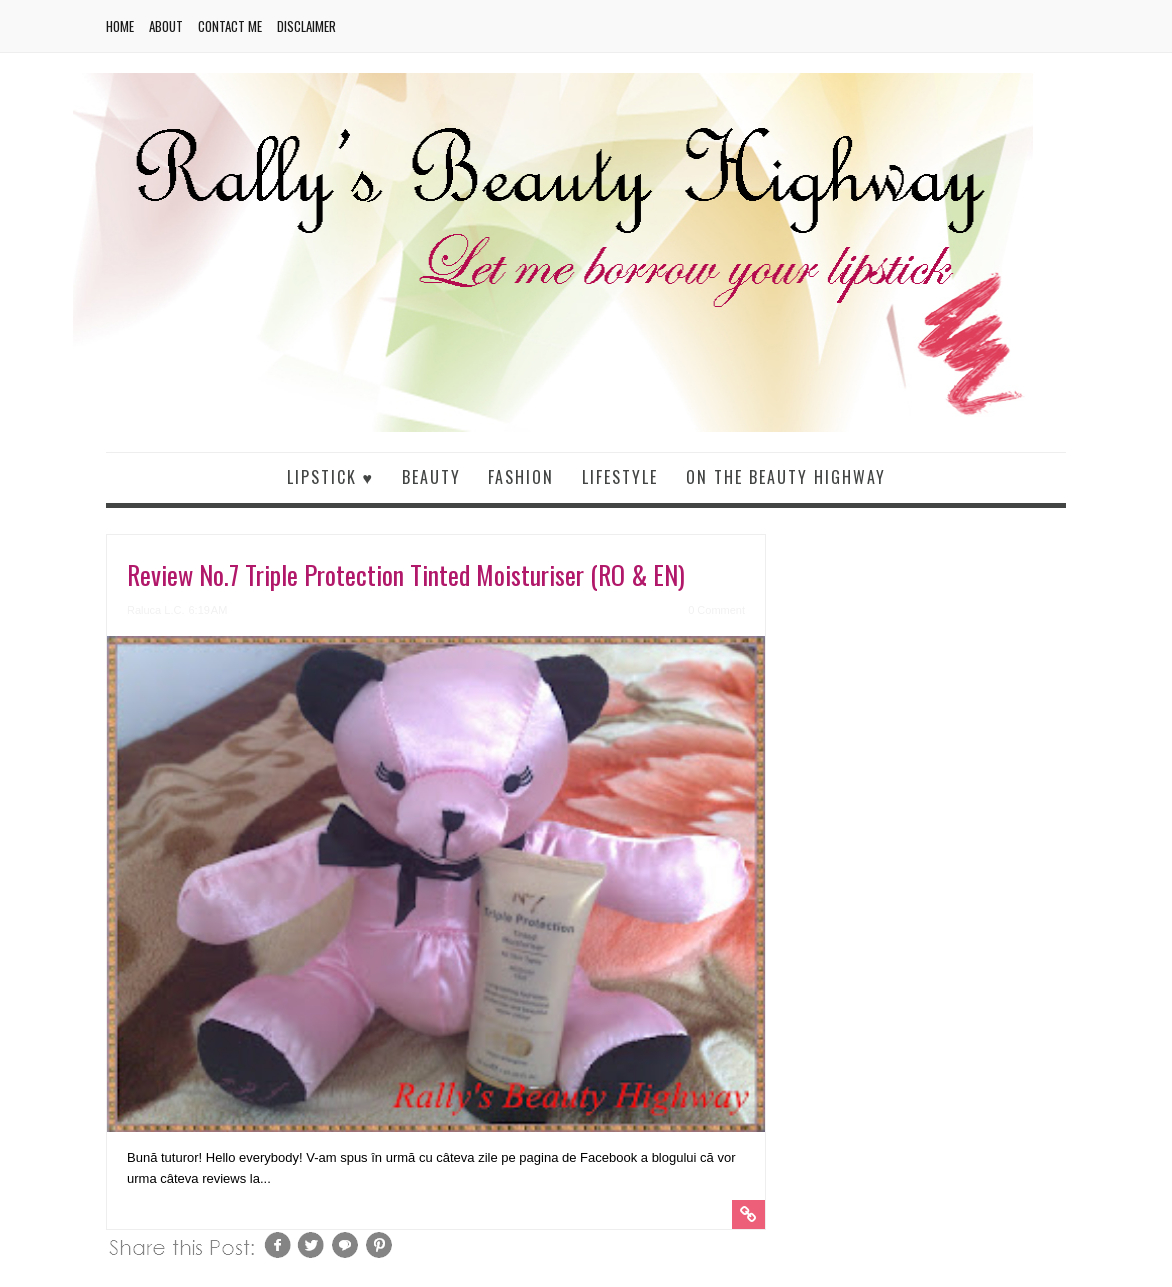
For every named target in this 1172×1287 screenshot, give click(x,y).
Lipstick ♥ (331, 477)
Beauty (431, 477)
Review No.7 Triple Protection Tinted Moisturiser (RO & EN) (406, 574)
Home (120, 26)
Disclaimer (306, 26)
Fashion (521, 477)
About (166, 26)
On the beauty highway (786, 477)
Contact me (230, 26)
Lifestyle (620, 477)
